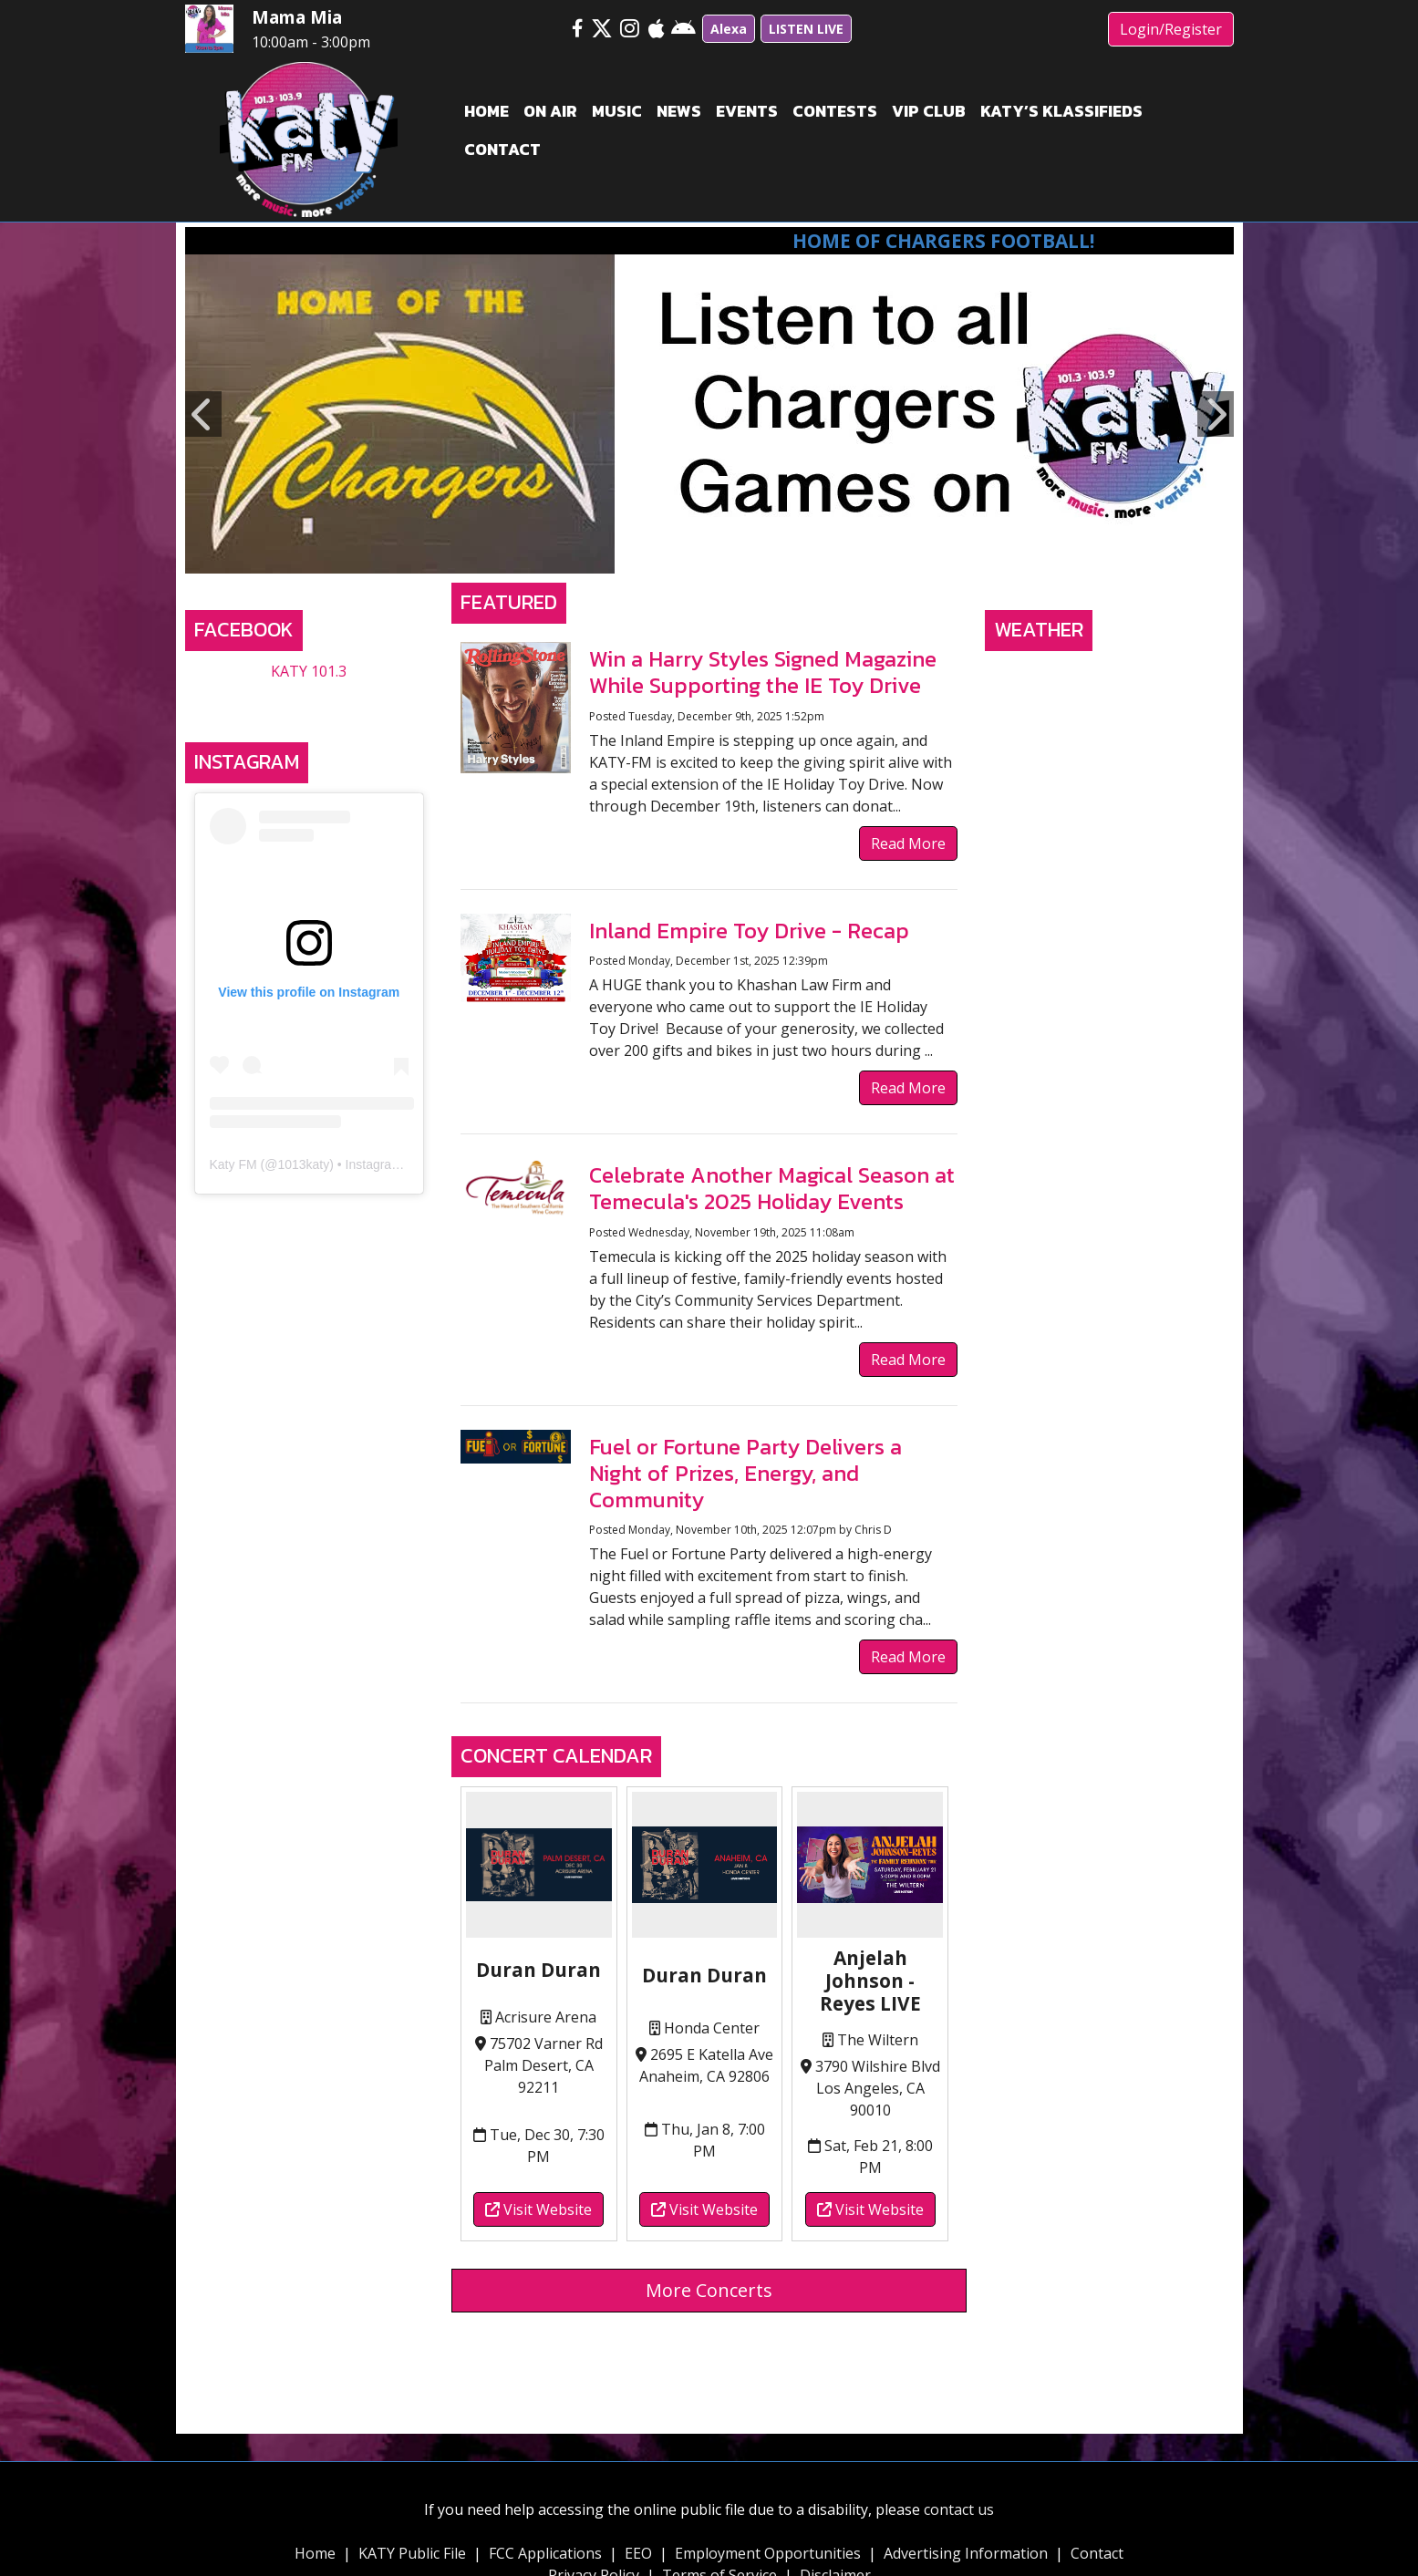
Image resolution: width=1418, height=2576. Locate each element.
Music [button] (617, 111)
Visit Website (538, 2209)
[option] (709, 414)
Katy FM (233, 1164)
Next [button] (1215, 414)
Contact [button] (502, 149)
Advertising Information (966, 2553)
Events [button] (747, 111)
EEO (638, 2553)
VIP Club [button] (929, 111)
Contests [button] (834, 111)
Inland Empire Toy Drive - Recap (749, 931)
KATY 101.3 (309, 671)
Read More (908, 843)
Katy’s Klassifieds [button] (1061, 111)
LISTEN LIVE (806, 28)
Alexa (728, 28)
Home (315, 2553)
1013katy (303, 1164)
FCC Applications (545, 2553)
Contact (1097, 2553)
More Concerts (709, 2290)
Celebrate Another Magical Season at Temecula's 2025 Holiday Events (772, 1188)
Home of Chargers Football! (974, 240)
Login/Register (1171, 29)
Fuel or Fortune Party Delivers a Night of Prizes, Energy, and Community (745, 1473)
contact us (959, 2509)
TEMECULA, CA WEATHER (1109, 728)
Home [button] (486, 111)
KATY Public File (412, 2553)
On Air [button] (550, 111)
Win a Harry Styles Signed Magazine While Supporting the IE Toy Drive (763, 672)
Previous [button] (203, 414)
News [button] (679, 111)
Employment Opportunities (768, 2553)
